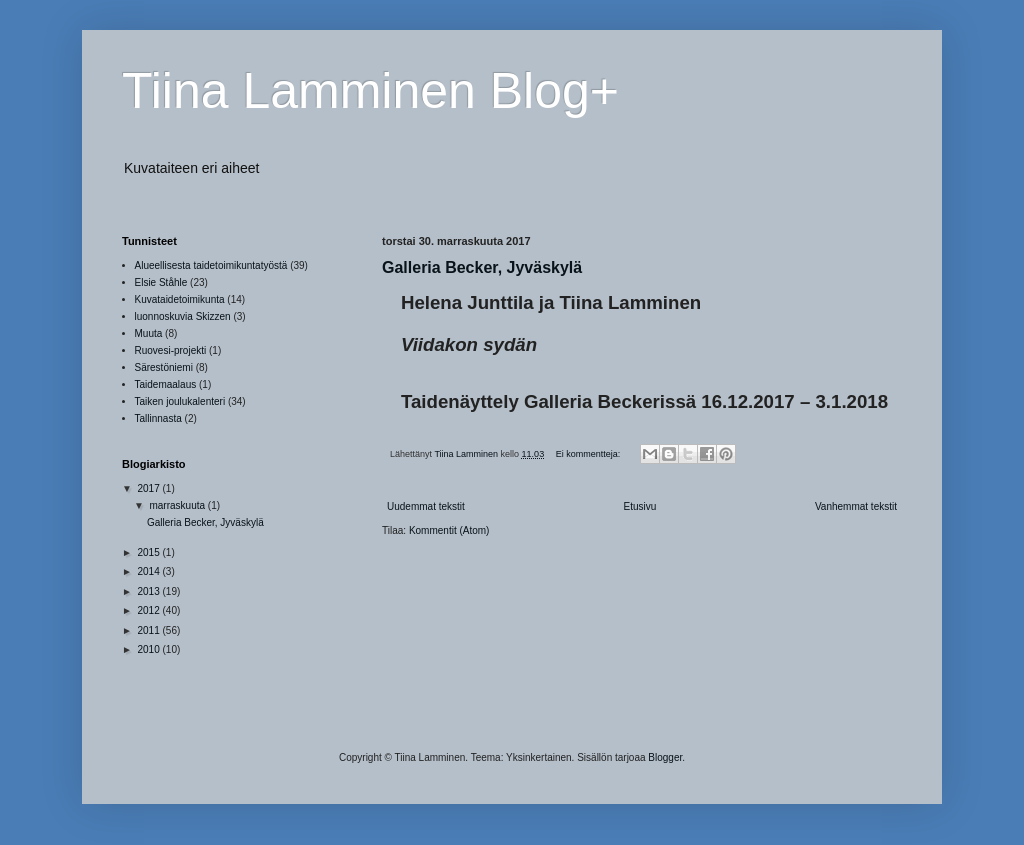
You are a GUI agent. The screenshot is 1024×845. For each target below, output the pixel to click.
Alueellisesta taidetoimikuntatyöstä (211, 265)
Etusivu (639, 506)
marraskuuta (178, 505)
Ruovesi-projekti (171, 350)
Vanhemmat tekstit (856, 506)
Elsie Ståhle (161, 282)
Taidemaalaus (166, 384)
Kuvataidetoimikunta (180, 299)
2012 (149, 610)
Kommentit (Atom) (449, 530)
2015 (149, 552)
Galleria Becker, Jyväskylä (482, 267)
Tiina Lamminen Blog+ (370, 91)
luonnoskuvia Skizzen (183, 316)
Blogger (665, 757)
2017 (149, 488)
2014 (149, 571)
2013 (149, 591)
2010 (149, 649)
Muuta (149, 333)
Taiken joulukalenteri (180, 401)
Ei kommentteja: (589, 454)
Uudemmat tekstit (426, 506)
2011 (149, 630)
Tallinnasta (158, 418)
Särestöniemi (164, 367)
